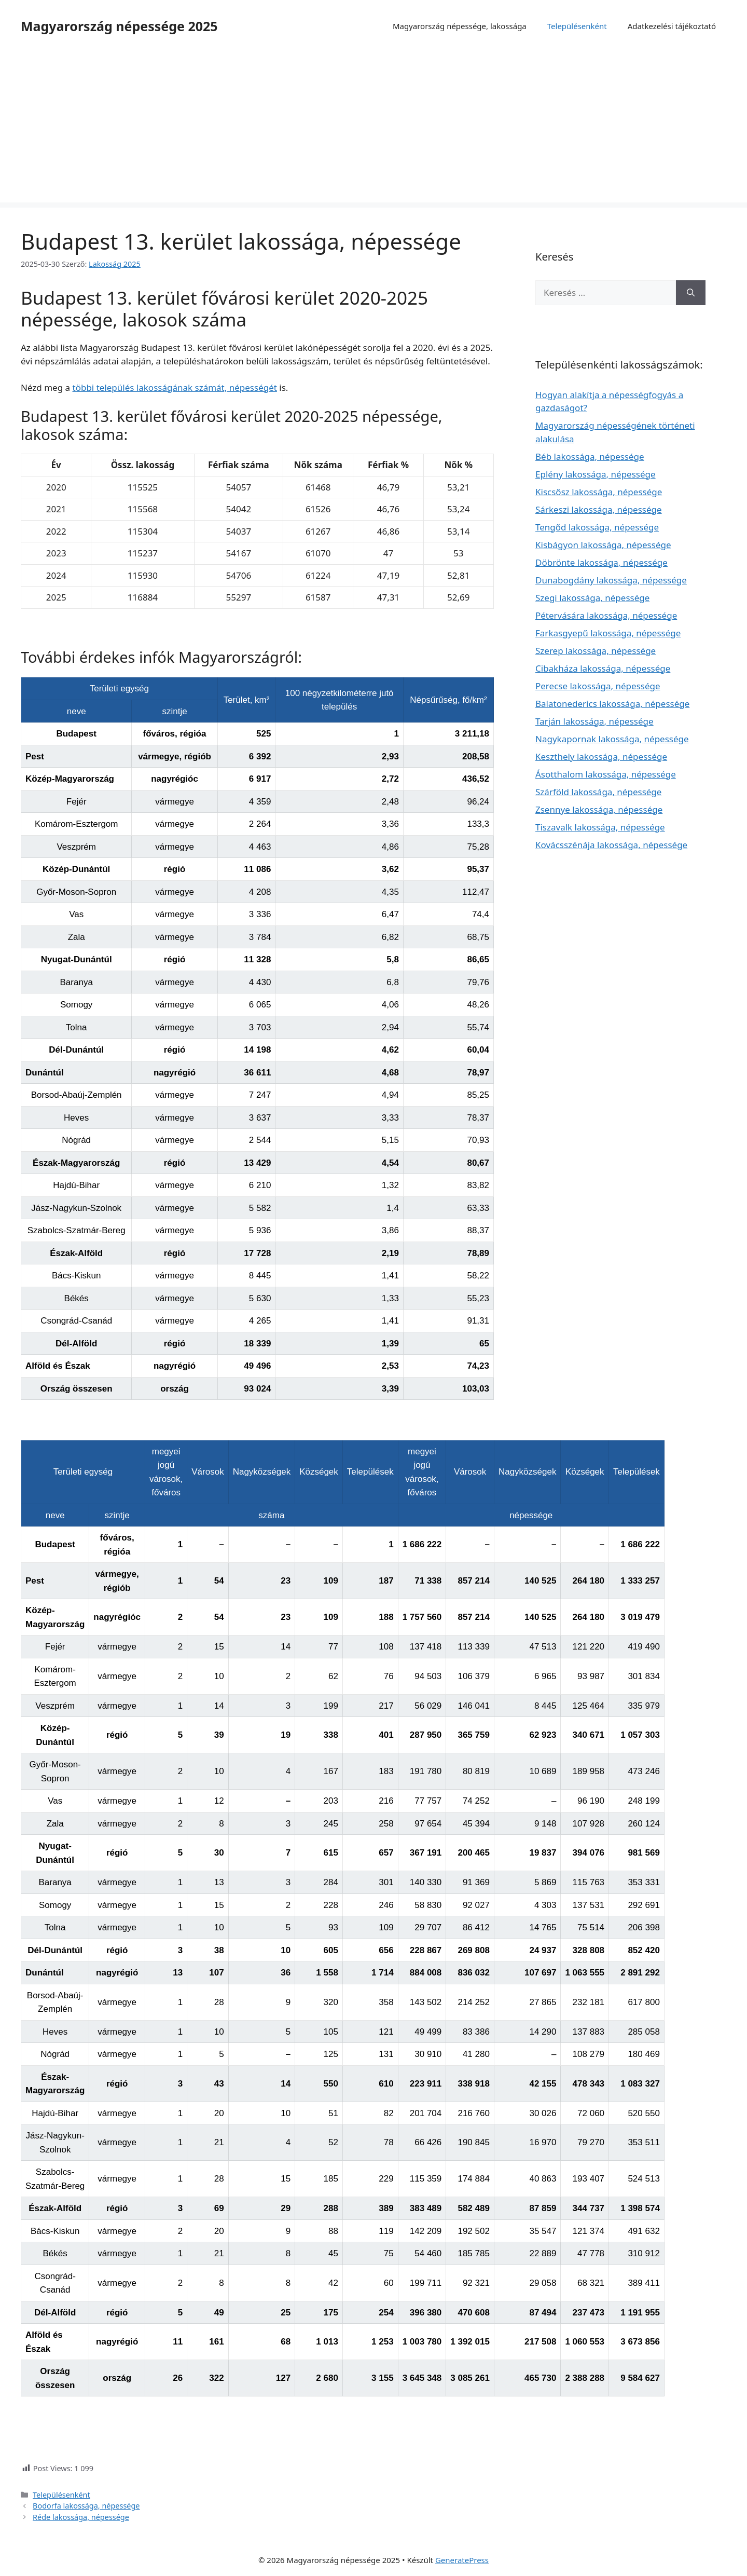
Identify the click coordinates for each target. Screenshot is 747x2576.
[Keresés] (691, 292)
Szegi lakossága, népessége (592, 598)
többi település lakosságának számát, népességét (175, 387)
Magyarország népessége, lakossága (460, 26)
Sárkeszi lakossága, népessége (598, 509)
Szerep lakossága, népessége (595, 651)
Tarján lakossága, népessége (594, 721)
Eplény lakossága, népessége (595, 474)
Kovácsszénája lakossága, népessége (611, 845)
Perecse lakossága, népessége (597, 686)
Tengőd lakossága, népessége (597, 527)
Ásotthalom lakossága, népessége (605, 774)
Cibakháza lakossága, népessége (602, 668)
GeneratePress (462, 2560)
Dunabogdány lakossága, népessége (611, 580)
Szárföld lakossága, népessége (598, 792)
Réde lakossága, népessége (81, 2517)
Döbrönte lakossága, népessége (601, 562)
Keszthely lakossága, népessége (601, 756)
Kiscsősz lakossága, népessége (598, 492)
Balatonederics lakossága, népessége (612, 704)
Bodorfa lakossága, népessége (86, 2506)
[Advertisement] (373, 129)
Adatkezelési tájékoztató (672, 26)
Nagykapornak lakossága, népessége (612, 739)
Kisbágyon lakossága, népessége (603, 545)
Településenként (577, 26)
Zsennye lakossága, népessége (598, 809)
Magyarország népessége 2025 (119, 26)
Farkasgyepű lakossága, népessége (608, 633)
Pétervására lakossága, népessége (606, 615)
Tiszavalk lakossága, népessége (600, 827)
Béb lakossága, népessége (589, 456)
